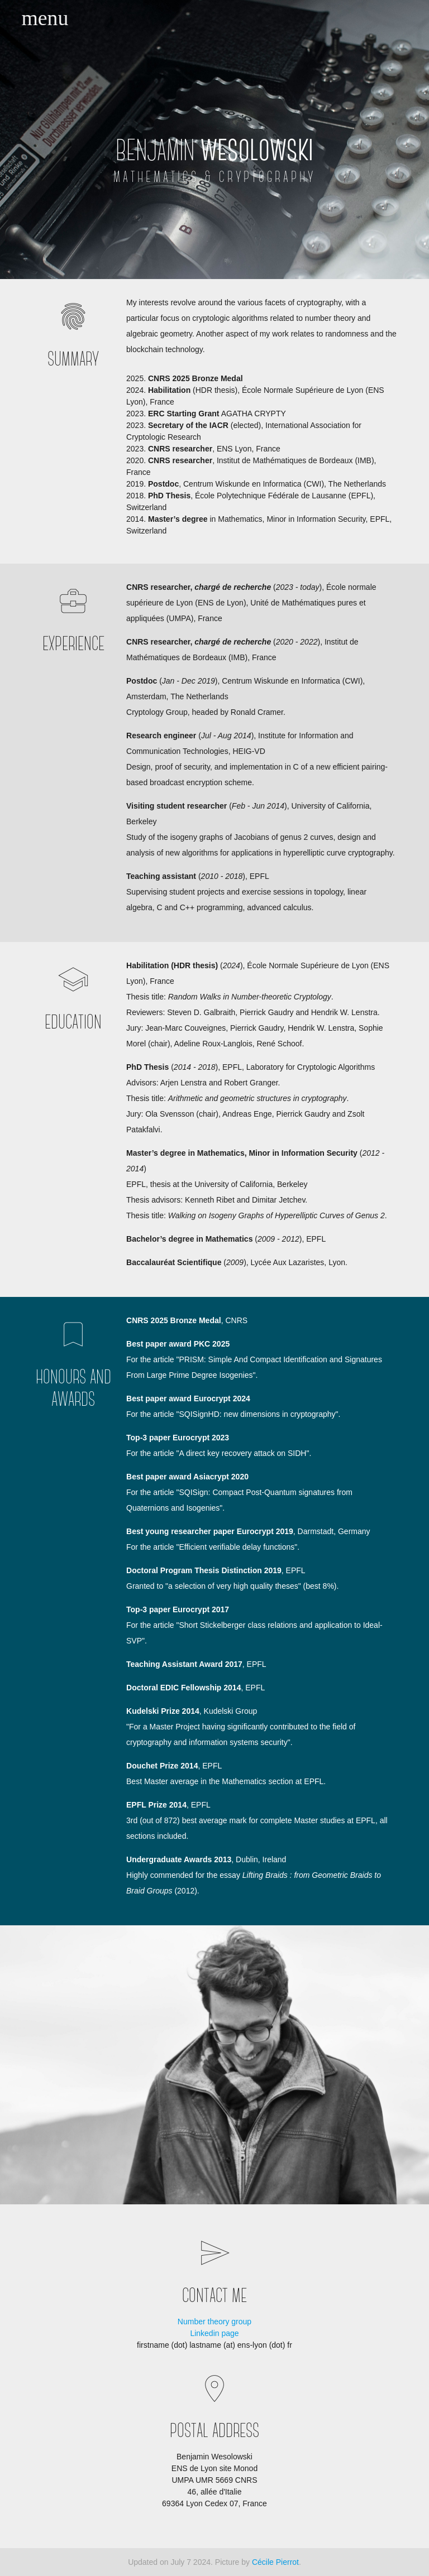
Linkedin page (214, 2333)
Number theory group (214, 2321)
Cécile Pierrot (275, 2562)
